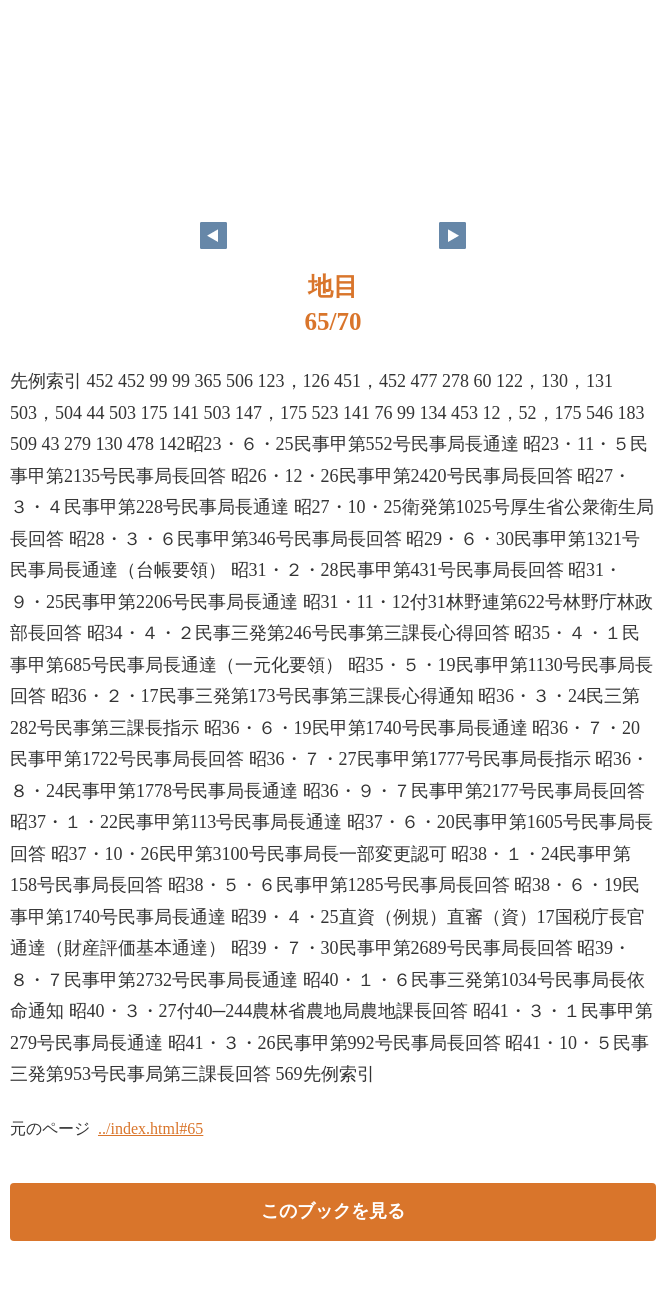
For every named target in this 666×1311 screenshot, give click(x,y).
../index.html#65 (150, 1128)
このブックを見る (333, 1211)
